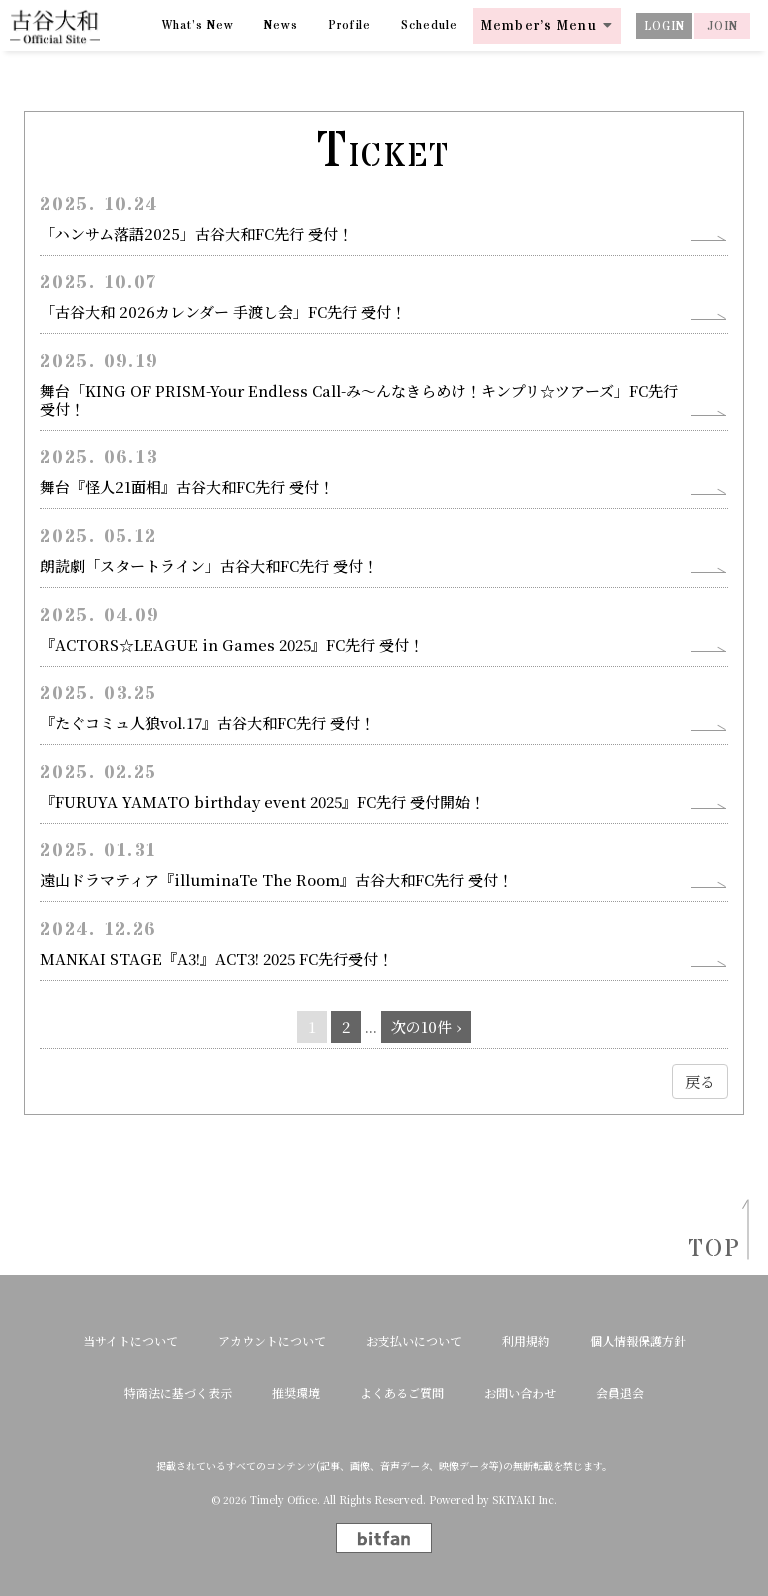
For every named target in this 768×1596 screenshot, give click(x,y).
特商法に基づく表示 (178, 1393)
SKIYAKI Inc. (524, 1500)
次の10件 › (426, 1026)
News (281, 25)
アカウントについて (272, 1341)
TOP (708, 1249)
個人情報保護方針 (638, 1341)
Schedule (429, 25)
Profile (350, 25)
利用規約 (526, 1341)
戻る (700, 1081)
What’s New (198, 25)
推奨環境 (296, 1393)
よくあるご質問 (402, 1393)
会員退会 (620, 1393)
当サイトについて (130, 1341)
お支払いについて (414, 1341)
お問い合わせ (520, 1393)
